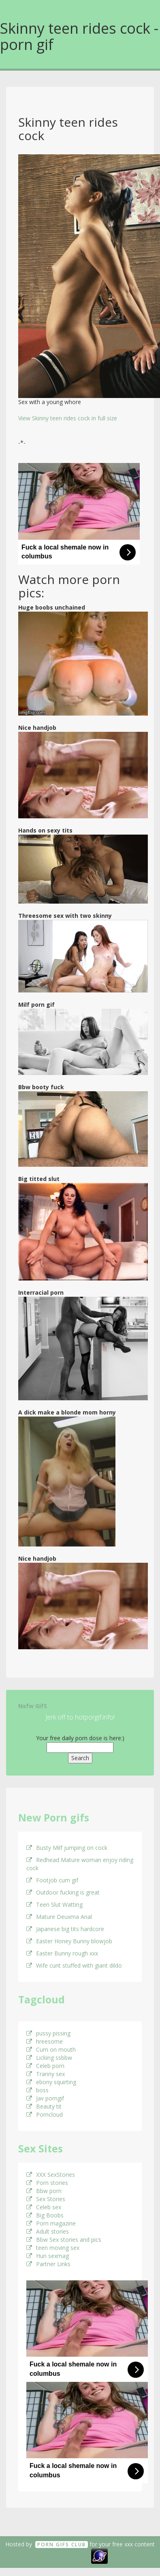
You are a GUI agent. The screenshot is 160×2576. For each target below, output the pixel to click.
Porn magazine (51, 2223)
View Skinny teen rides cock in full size (67, 418)
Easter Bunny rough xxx (62, 1953)
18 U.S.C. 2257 (71, 2555)
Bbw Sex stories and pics (63, 2239)
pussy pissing (48, 2033)
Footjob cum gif (52, 1880)
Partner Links (48, 2264)
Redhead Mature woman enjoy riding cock (79, 1864)
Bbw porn (44, 2191)
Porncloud (44, 2114)
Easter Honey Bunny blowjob (69, 1941)
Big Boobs (45, 2215)
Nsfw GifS (32, 1706)
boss (37, 2090)
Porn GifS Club (61, 2544)
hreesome (44, 2041)
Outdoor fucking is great (63, 1892)
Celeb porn (45, 2066)
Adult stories (47, 2231)
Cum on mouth (51, 2049)
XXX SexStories (50, 2174)
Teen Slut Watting (54, 1904)
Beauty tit (44, 2106)
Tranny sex (45, 2074)
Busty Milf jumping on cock (66, 1847)
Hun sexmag (47, 2256)
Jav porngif (45, 2098)
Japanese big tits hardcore (65, 1929)
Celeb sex (43, 2207)
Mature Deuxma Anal (59, 1917)
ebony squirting (51, 2082)
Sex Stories (45, 2199)
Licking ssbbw (49, 2057)
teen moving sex (52, 2248)
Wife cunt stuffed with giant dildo (74, 1965)
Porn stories (47, 2183)
